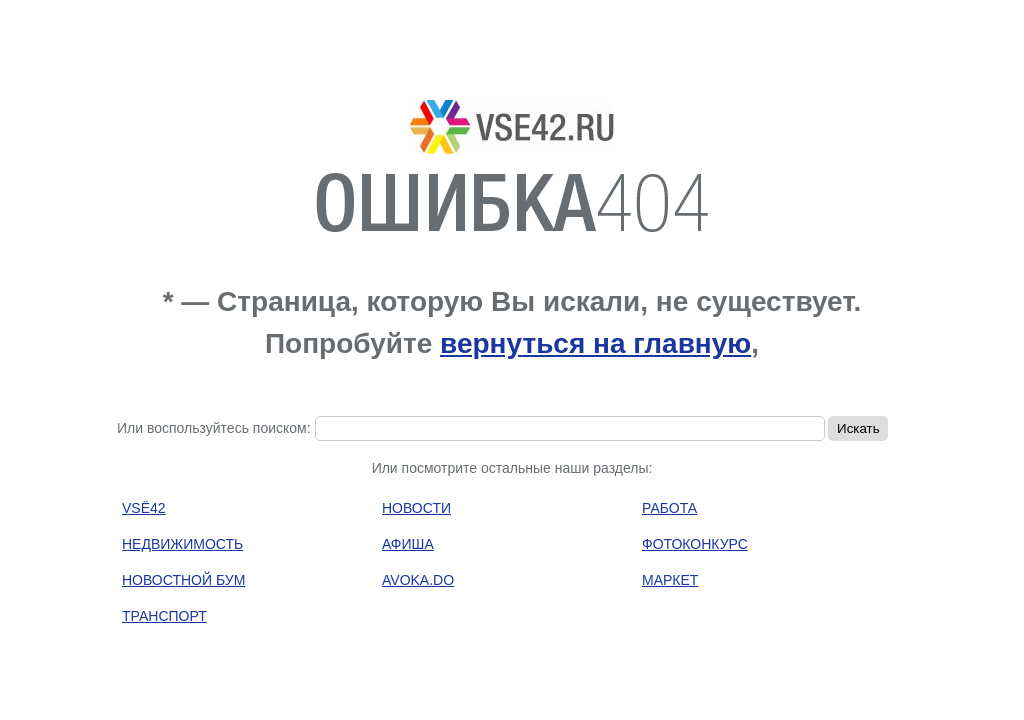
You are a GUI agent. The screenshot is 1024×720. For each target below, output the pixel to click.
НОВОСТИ (416, 508)
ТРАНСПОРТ (164, 616)
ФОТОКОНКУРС (695, 544)
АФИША (408, 544)
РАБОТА (669, 508)
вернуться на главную (595, 343)
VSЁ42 (144, 508)
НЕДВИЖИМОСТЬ (182, 544)
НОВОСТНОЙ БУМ (183, 580)
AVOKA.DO (418, 580)
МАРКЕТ (670, 580)
